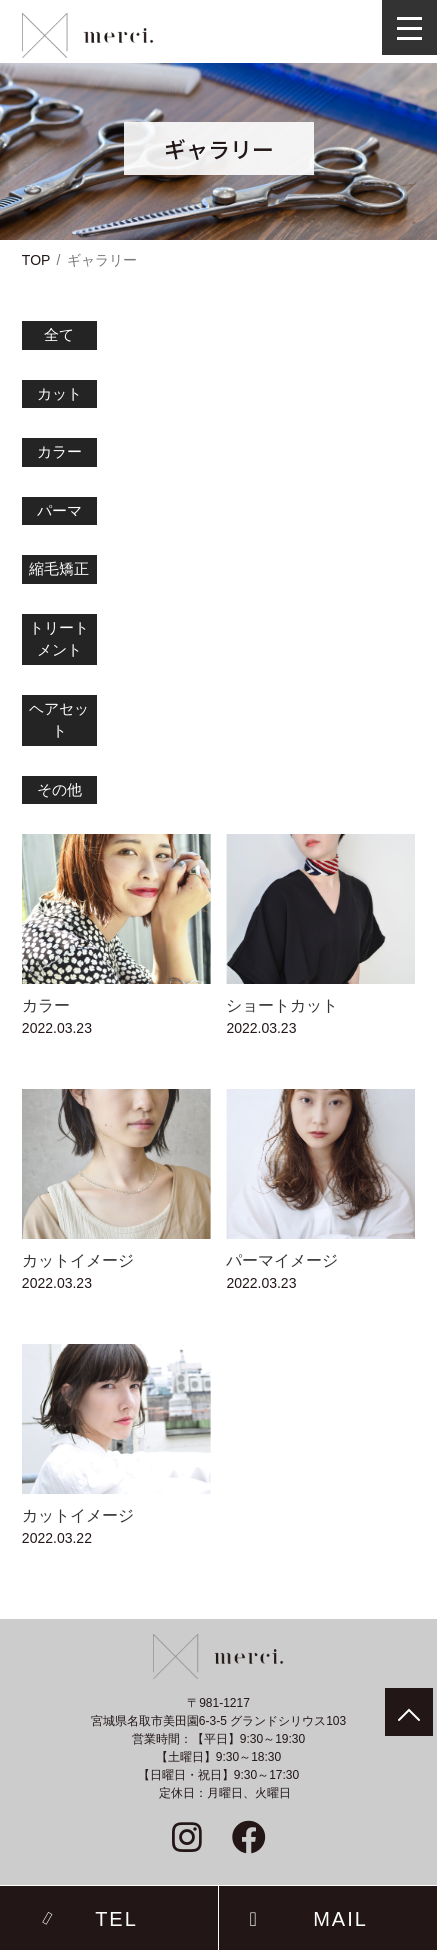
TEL (116, 1917)
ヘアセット (59, 720)
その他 (59, 789)
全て (59, 334)
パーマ (59, 510)
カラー (59, 451)
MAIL (340, 1917)
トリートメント (59, 639)
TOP (36, 260)
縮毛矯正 (59, 568)
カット (59, 393)
